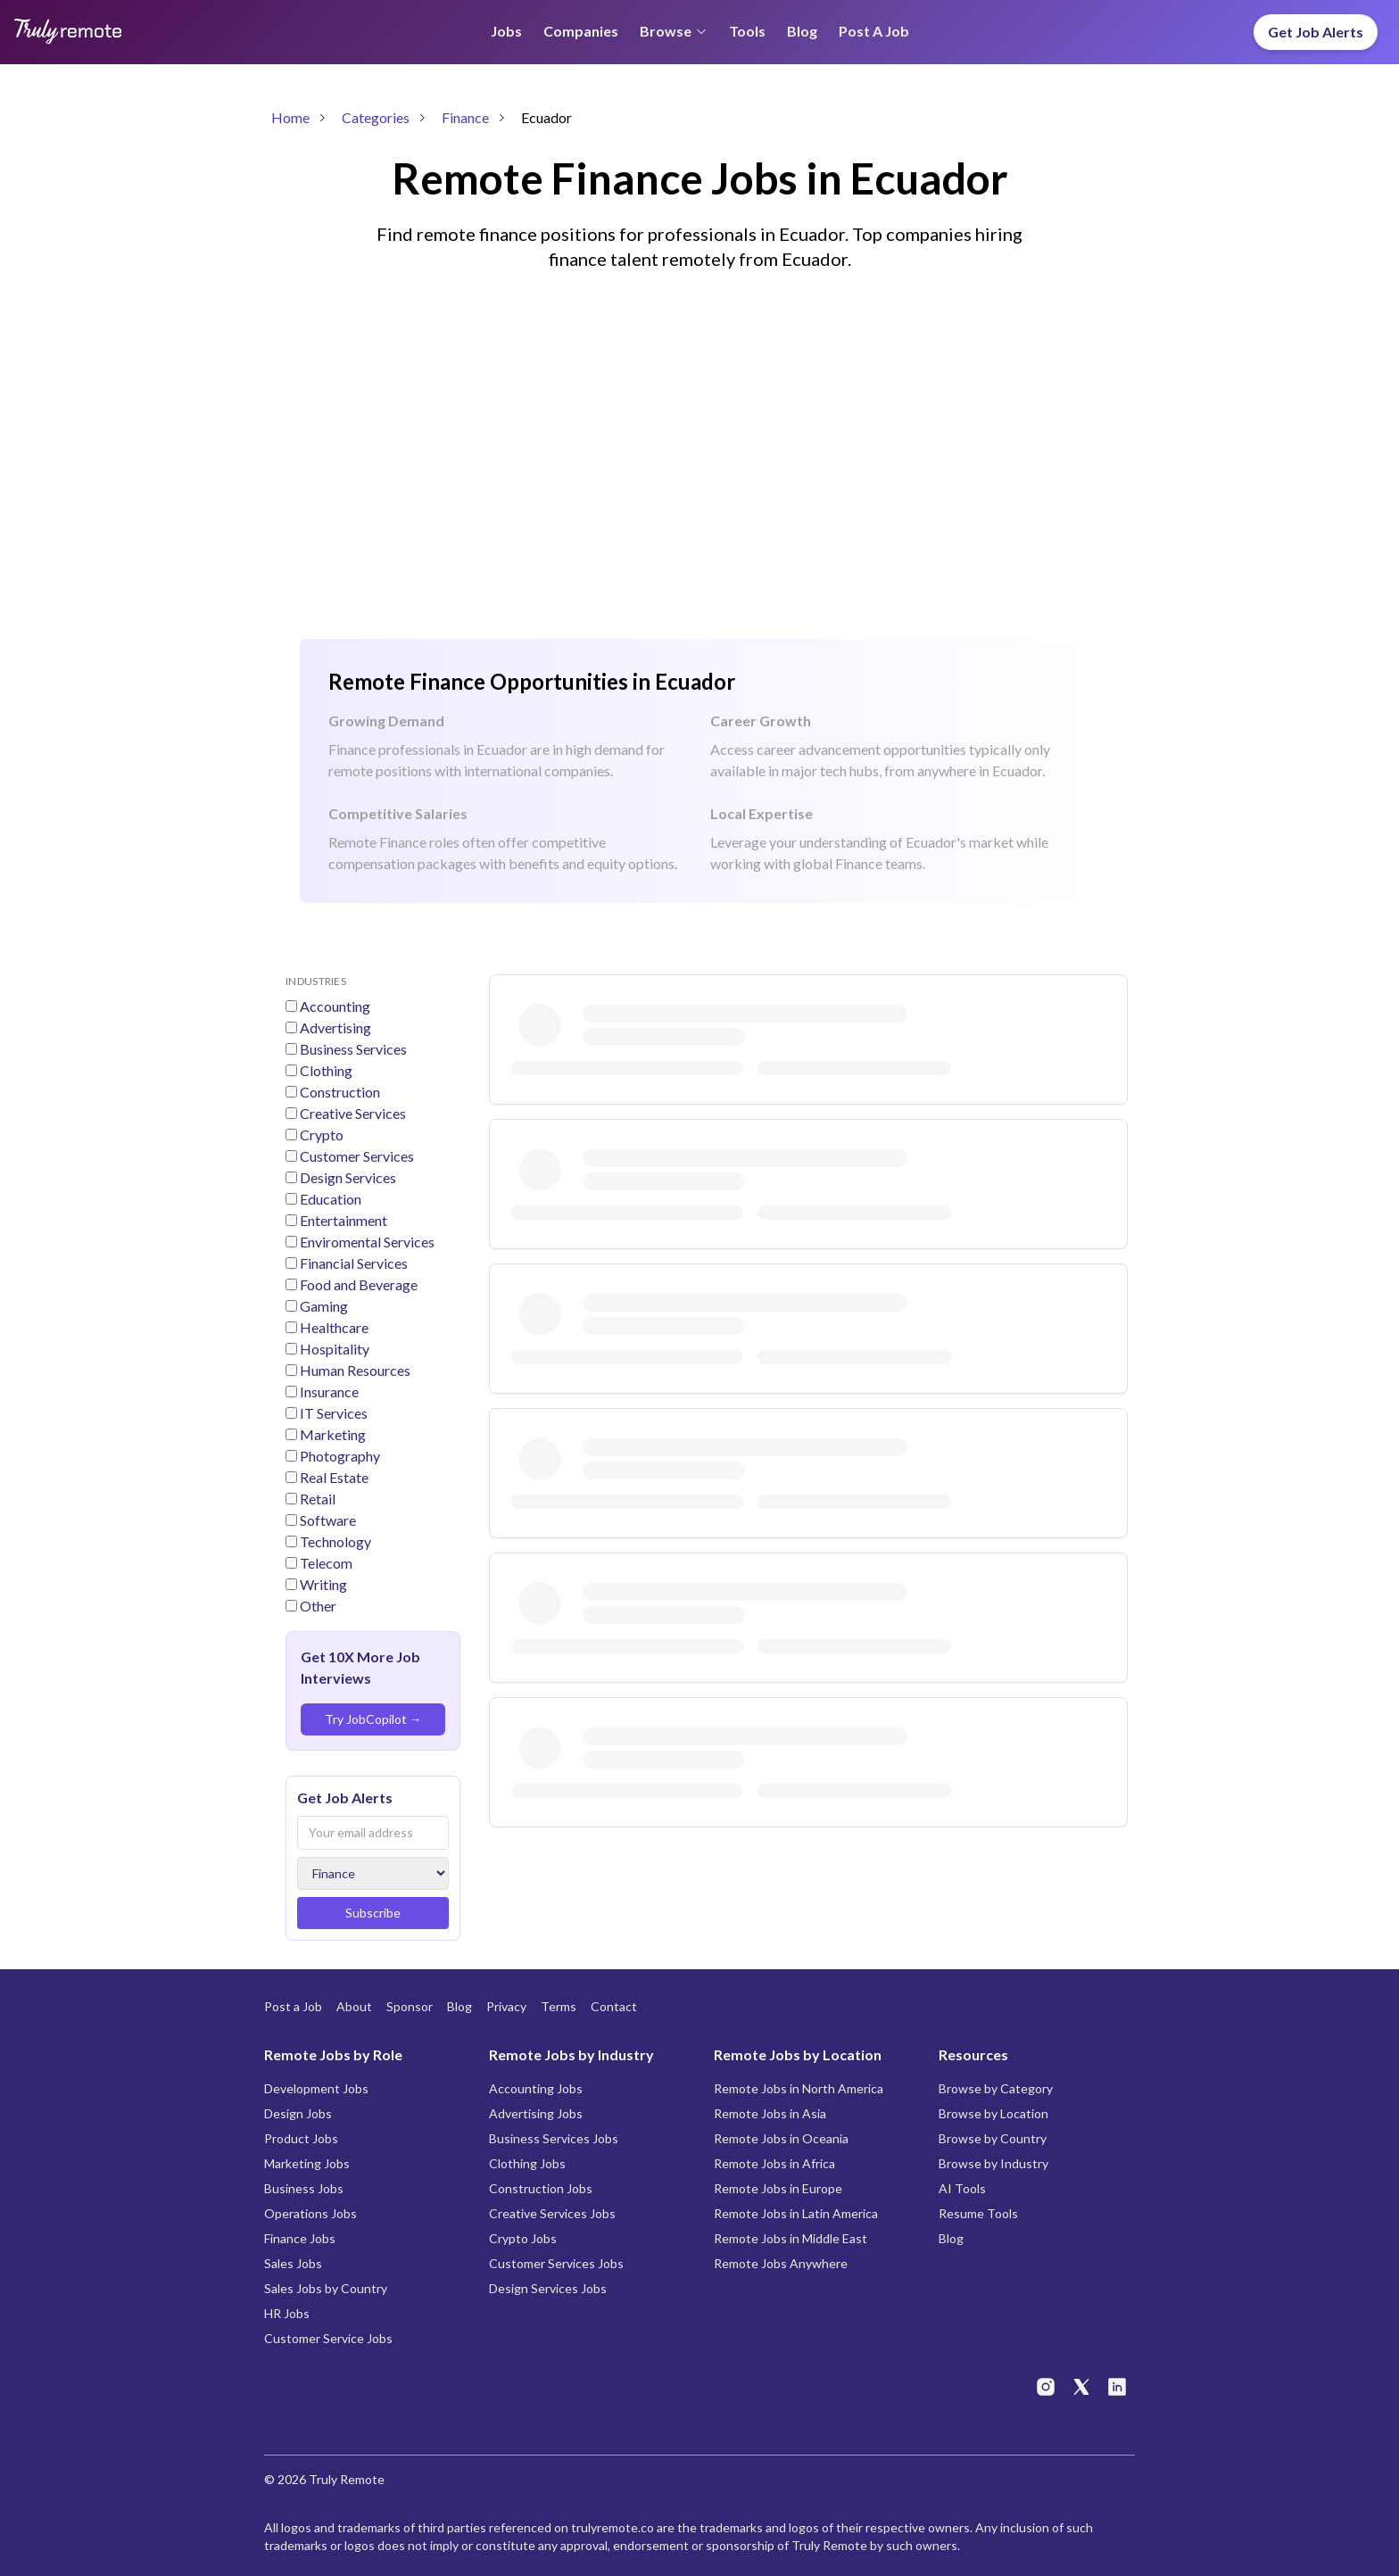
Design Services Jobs (548, 2288)
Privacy (506, 2006)
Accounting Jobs (536, 2088)
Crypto (320, 1134)
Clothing (324, 1070)
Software (326, 1520)
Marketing (331, 1434)
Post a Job (874, 30)
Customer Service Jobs (328, 2338)
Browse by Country (993, 2138)
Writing (322, 1584)
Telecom (324, 1562)
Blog (802, 30)
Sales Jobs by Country (325, 2288)
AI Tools (962, 2188)
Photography (338, 1455)
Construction (338, 1091)
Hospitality (333, 1348)
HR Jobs (287, 2313)
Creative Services (351, 1113)
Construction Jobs (540, 2188)
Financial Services (352, 1263)
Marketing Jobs (307, 2163)
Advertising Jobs (536, 2113)
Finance (465, 117)
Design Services (346, 1177)
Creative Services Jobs (552, 2213)
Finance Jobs (299, 2238)
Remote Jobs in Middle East (790, 2238)
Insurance (328, 1391)
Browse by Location (993, 2113)
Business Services (352, 1048)
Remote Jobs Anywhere (781, 2263)
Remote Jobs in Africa (774, 2163)
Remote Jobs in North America (798, 2088)
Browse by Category (996, 2088)
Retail (316, 1498)
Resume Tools (978, 2213)
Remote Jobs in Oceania (781, 2138)
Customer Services (355, 1155)
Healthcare (332, 1327)
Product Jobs (301, 2138)
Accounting (333, 1006)
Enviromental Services (366, 1241)
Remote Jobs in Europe (778, 2188)
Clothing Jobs (527, 2163)
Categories (376, 117)
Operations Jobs (310, 2213)
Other (316, 1605)
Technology (334, 1541)
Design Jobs (298, 2113)
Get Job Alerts (1315, 31)
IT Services (332, 1412)
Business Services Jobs (553, 2138)
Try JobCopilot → (373, 1719)
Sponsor (409, 2006)
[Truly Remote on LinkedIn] (1117, 2387)
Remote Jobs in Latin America (796, 2213)
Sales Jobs (293, 2263)
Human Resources (353, 1370)
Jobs (506, 30)
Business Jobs (304, 2188)
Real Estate (332, 1477)
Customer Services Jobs (556, 2263)
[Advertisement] (699, 491)
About (354, 2006)
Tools (747, 30)
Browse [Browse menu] (674, 30)
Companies (580, 30)
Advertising (334, 1027)
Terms (558, 2006)
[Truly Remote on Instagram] (1045, 2387)
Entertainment (342, 1220)
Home (290, 117)
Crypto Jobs (523, 2238)
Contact (614, 2006)
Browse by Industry (993, 2163)
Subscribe (373, 1912)
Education (329, 1198)
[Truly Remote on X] (1081, 2387)
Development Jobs (316, 2088)
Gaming (322, 1305)
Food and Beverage (357, 1284)
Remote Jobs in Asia (770, 2113)
